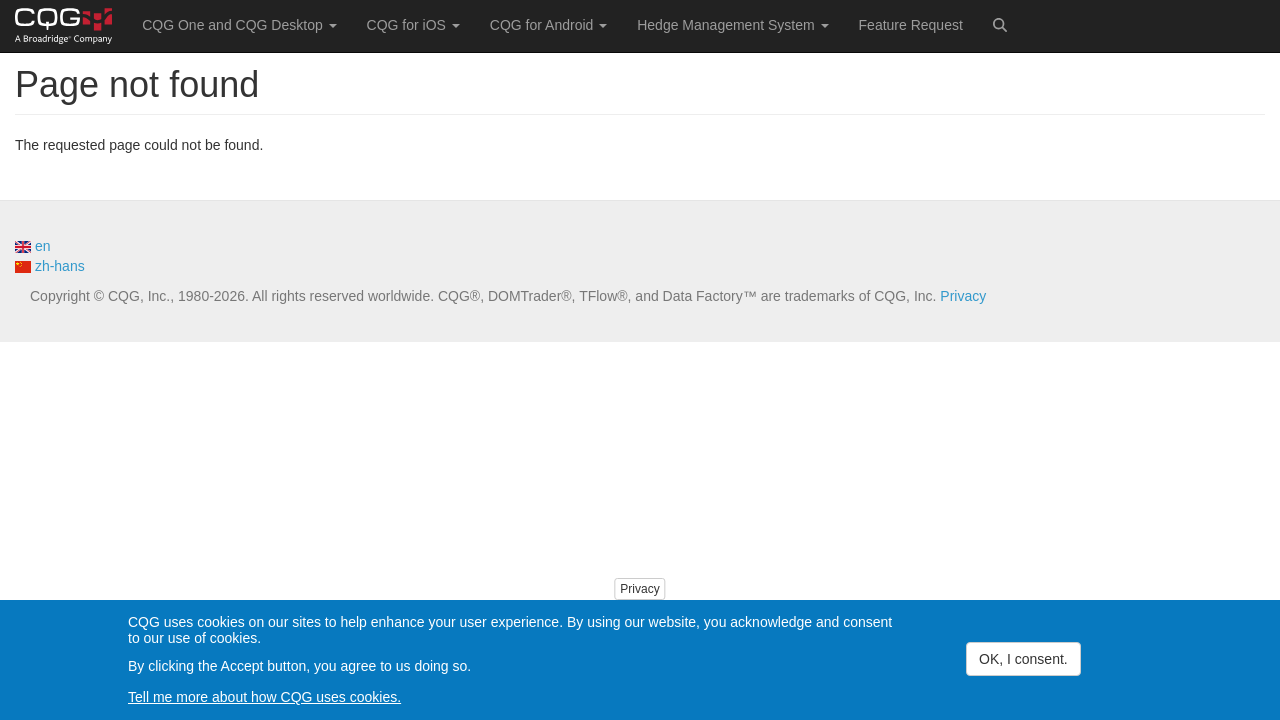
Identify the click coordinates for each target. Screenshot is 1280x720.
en (32, 246)
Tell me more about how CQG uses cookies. (264, 700)
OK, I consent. (1023, 662)
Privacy (963, 296)
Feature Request (911, 25)
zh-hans (50, 266)
